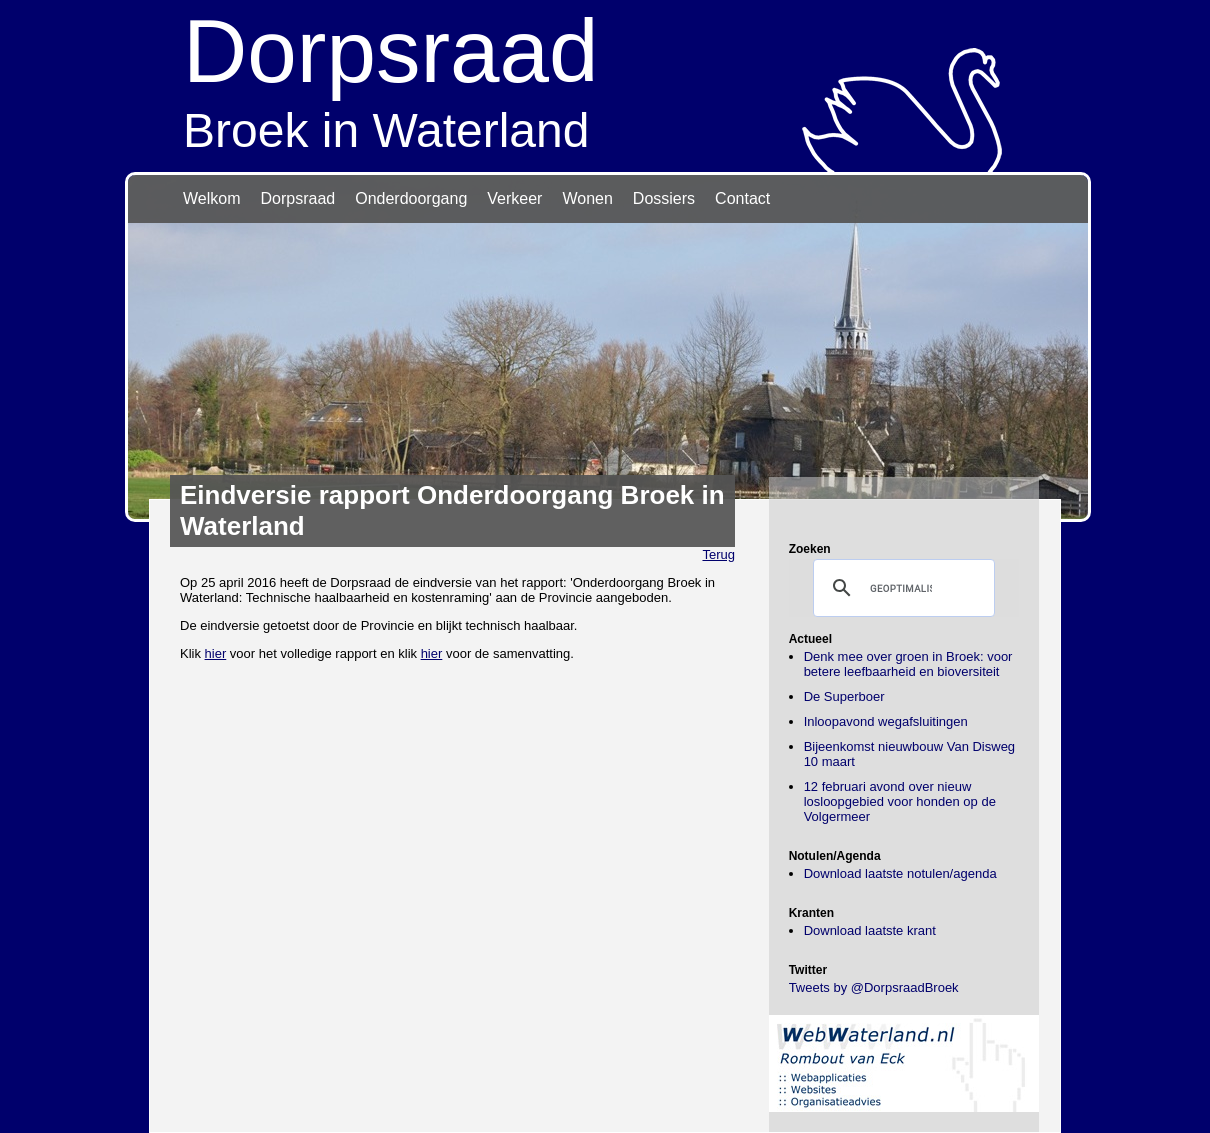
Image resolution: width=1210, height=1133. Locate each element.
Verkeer (514, 198)
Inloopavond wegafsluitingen (886, 721)
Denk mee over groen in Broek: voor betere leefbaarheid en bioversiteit (908, 664)
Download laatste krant (870, 930)
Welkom (212, 198)
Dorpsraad (298, 198)
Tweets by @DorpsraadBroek (874, 987)
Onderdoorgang (411, 198)
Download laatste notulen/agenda (900, 873)
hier (216, 653)
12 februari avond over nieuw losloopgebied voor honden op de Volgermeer (900, 801)
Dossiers (664, 198)
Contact (742, 198)
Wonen (587, 198)
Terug (718, 554)
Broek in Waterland (605, 78)
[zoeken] (901, 588)
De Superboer (844, 696)
